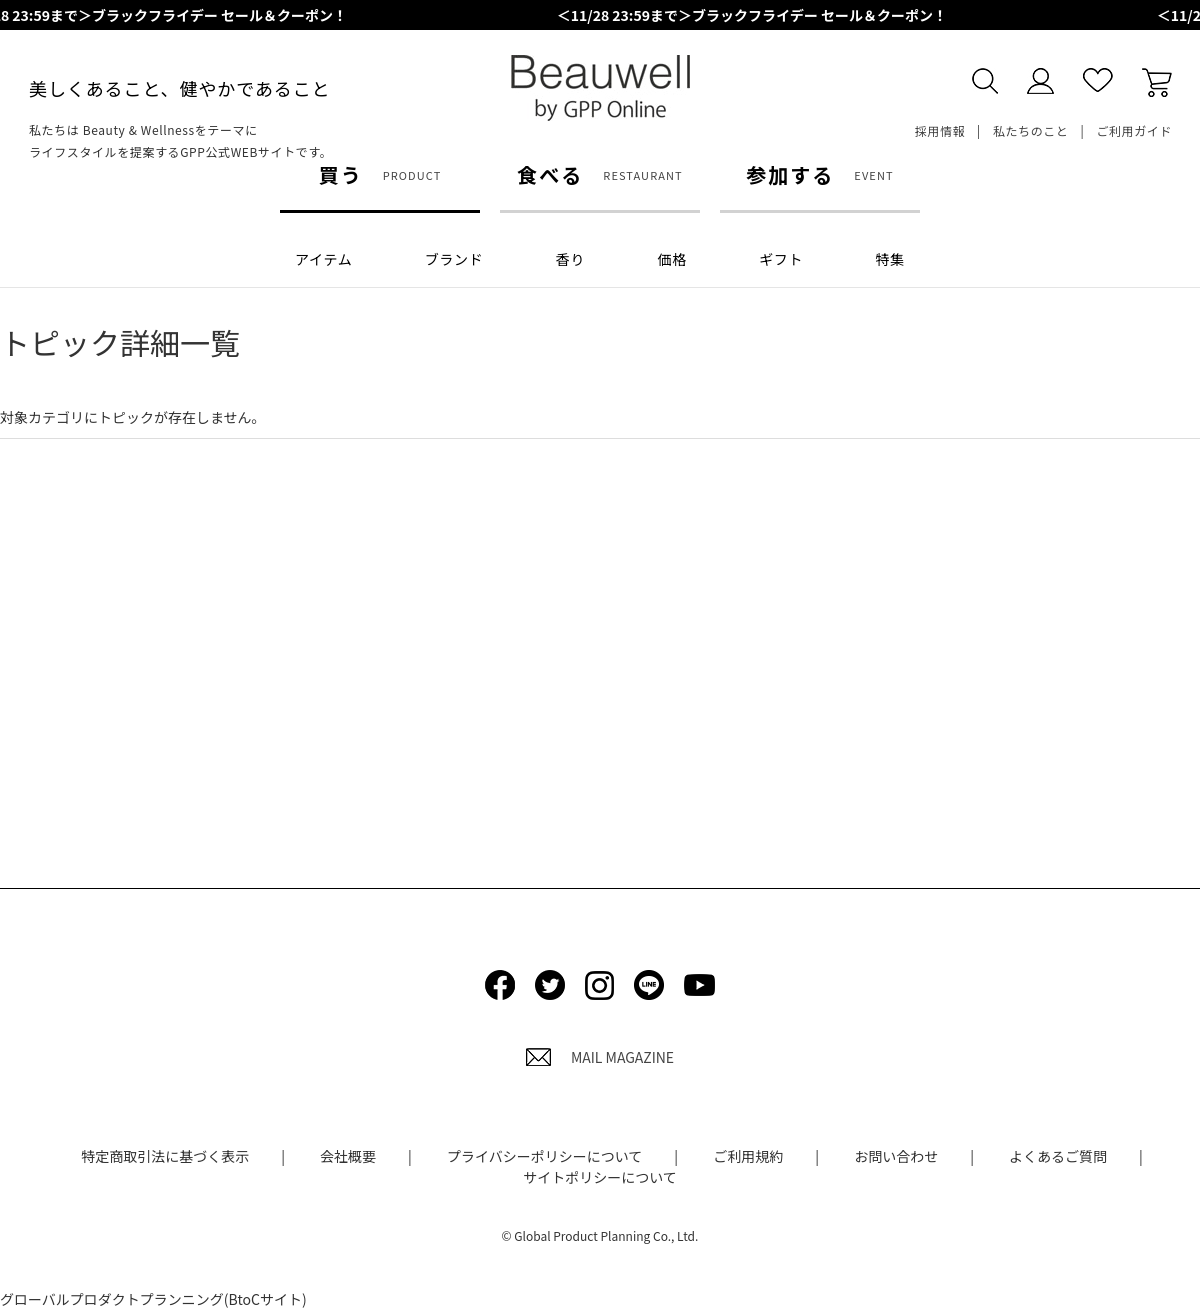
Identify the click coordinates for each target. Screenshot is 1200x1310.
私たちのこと (1031, 130)
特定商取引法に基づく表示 (165, 1156)
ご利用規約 (748, 1156)
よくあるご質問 (1058, 1156)
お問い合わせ (896, 1156)
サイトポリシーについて (600, 1177)
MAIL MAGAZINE (600, 1057)
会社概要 (348, 1156)
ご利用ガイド (1134, 130)
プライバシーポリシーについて (544, 1156)
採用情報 (940, 130)
